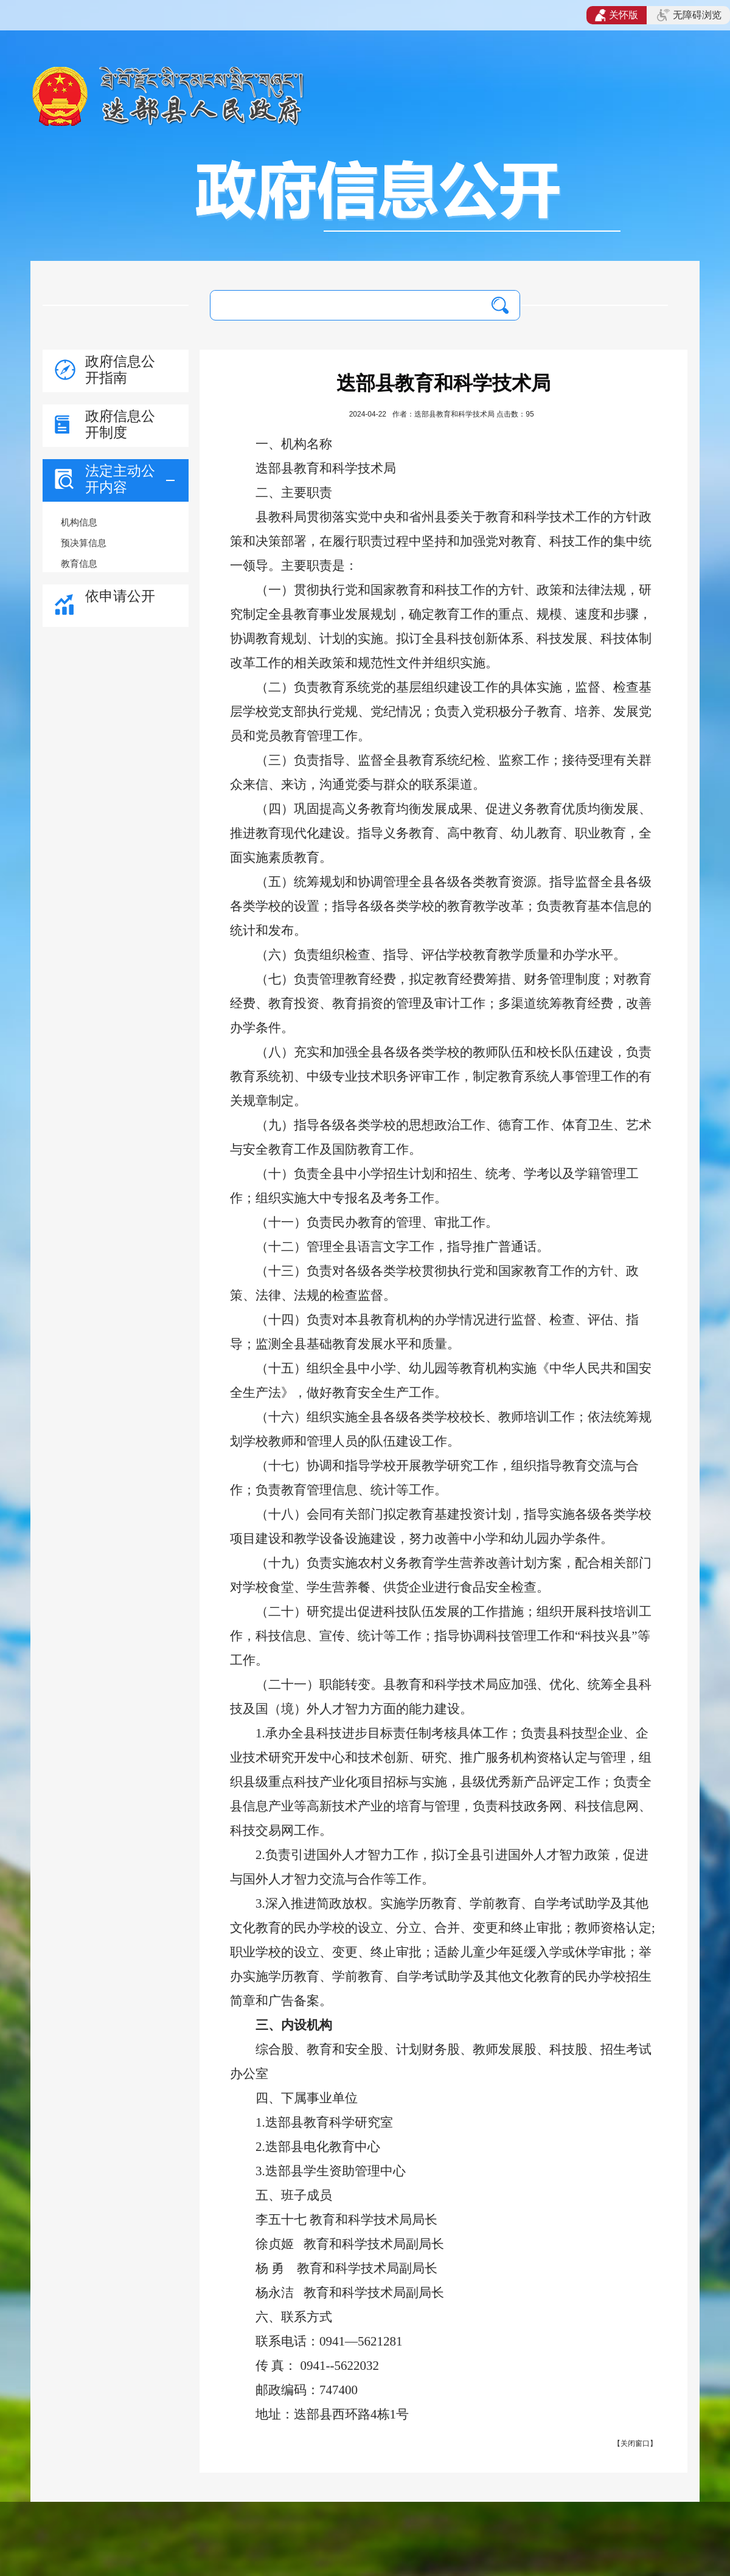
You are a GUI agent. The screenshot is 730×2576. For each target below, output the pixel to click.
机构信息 (79, 522)
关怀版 (616, 15)
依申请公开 (120, 596)
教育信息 (79, 563)
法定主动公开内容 (120, 479)
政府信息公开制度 (120, 424)
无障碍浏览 (689, 15)
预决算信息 (83, 543)
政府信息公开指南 (120, 369)
